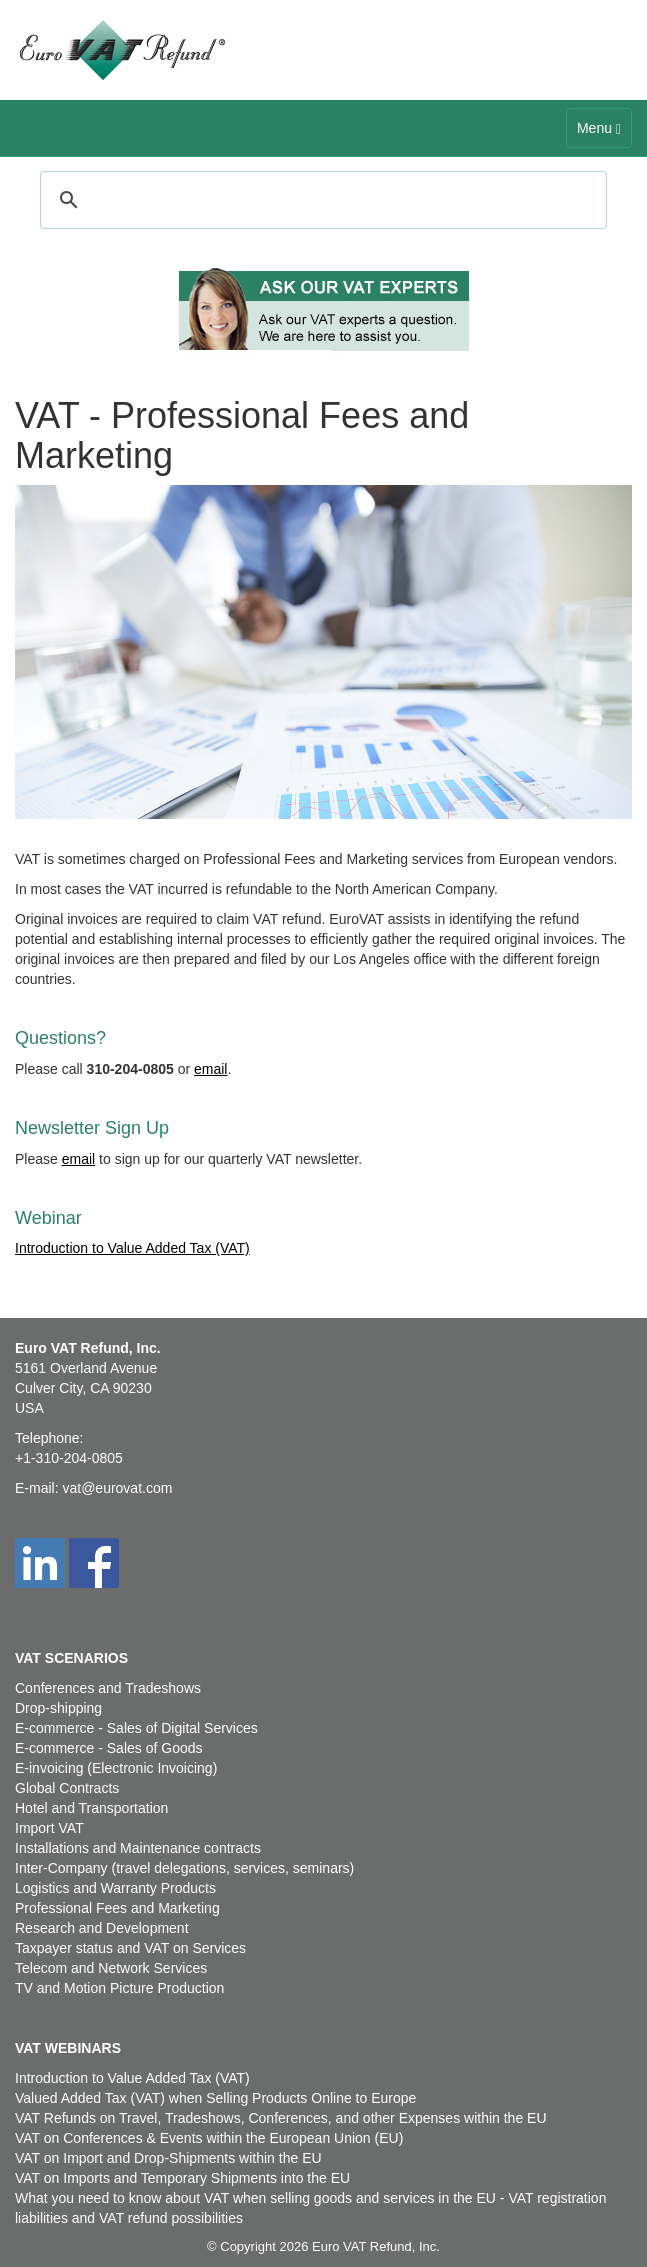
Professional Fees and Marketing (117, 1908)
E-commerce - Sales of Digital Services (136, 1728)
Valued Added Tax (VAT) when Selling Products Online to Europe (215, 2098)
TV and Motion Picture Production (119, 1988)
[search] (320, 200)
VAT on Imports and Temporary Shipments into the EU (182, 2178)
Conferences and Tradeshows (108, 1688)
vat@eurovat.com (117, 1488)
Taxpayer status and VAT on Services (130, 1948)
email (210, 1069)
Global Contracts (67, 1788)
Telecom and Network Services (111, 1968)
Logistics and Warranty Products (115, 1888)
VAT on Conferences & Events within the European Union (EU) (209, 2138)
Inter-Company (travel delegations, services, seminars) (184, 1868)
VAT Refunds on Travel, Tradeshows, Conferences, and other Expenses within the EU (281, 2118)
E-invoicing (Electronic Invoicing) (116, 1768)
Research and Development (102, 1928)
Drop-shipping (58, 1708)
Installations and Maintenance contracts (138, 1848)
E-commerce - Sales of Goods (109, 1748)
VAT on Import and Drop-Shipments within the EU (168, 2158)
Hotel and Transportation (91, 1808)
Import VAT (49, 1828)
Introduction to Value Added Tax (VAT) (132, 1248)
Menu (604, 132)
